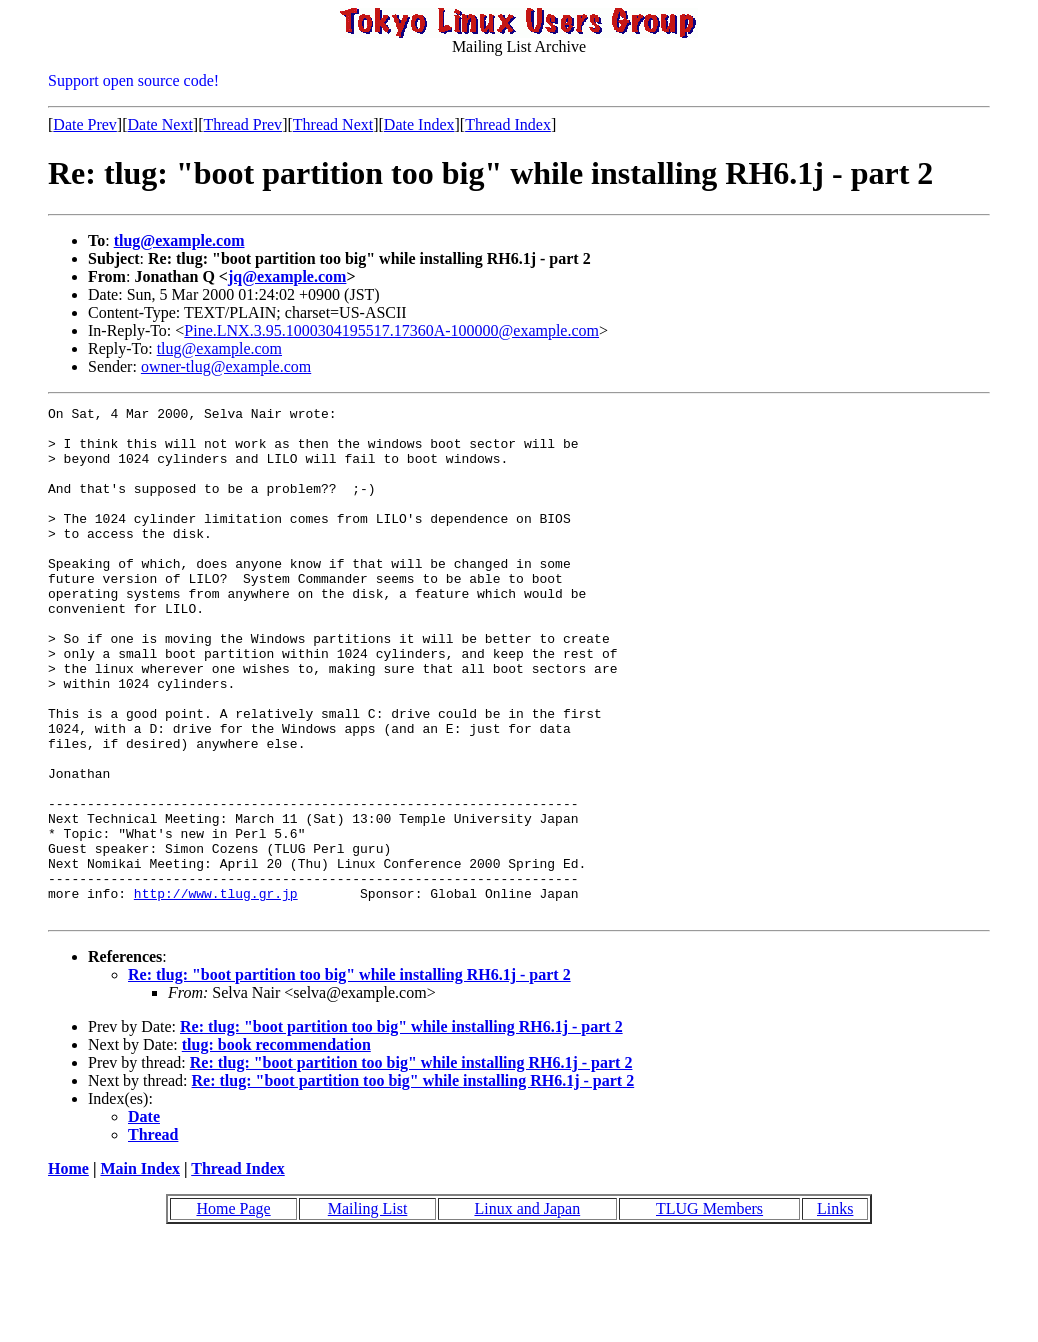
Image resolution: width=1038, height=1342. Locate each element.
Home (68, 1270)
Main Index (140, 1270)
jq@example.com (287, 276)
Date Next (160, 124)
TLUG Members (709, 1310)
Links (835, 1310)
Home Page (233, 1310)
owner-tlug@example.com (226, 366)
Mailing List (368, 1310)
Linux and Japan (527, 1310)
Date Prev (85, 124)
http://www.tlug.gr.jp (216, 992)
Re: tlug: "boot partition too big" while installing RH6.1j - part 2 (349, 1076)
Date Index (419, 124)
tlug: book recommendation (276, 1146)
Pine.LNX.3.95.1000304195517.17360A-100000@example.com (391, 330)
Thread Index (508, 124)
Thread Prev (242, 124)
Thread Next (333, 124)
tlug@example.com (179, 240)
